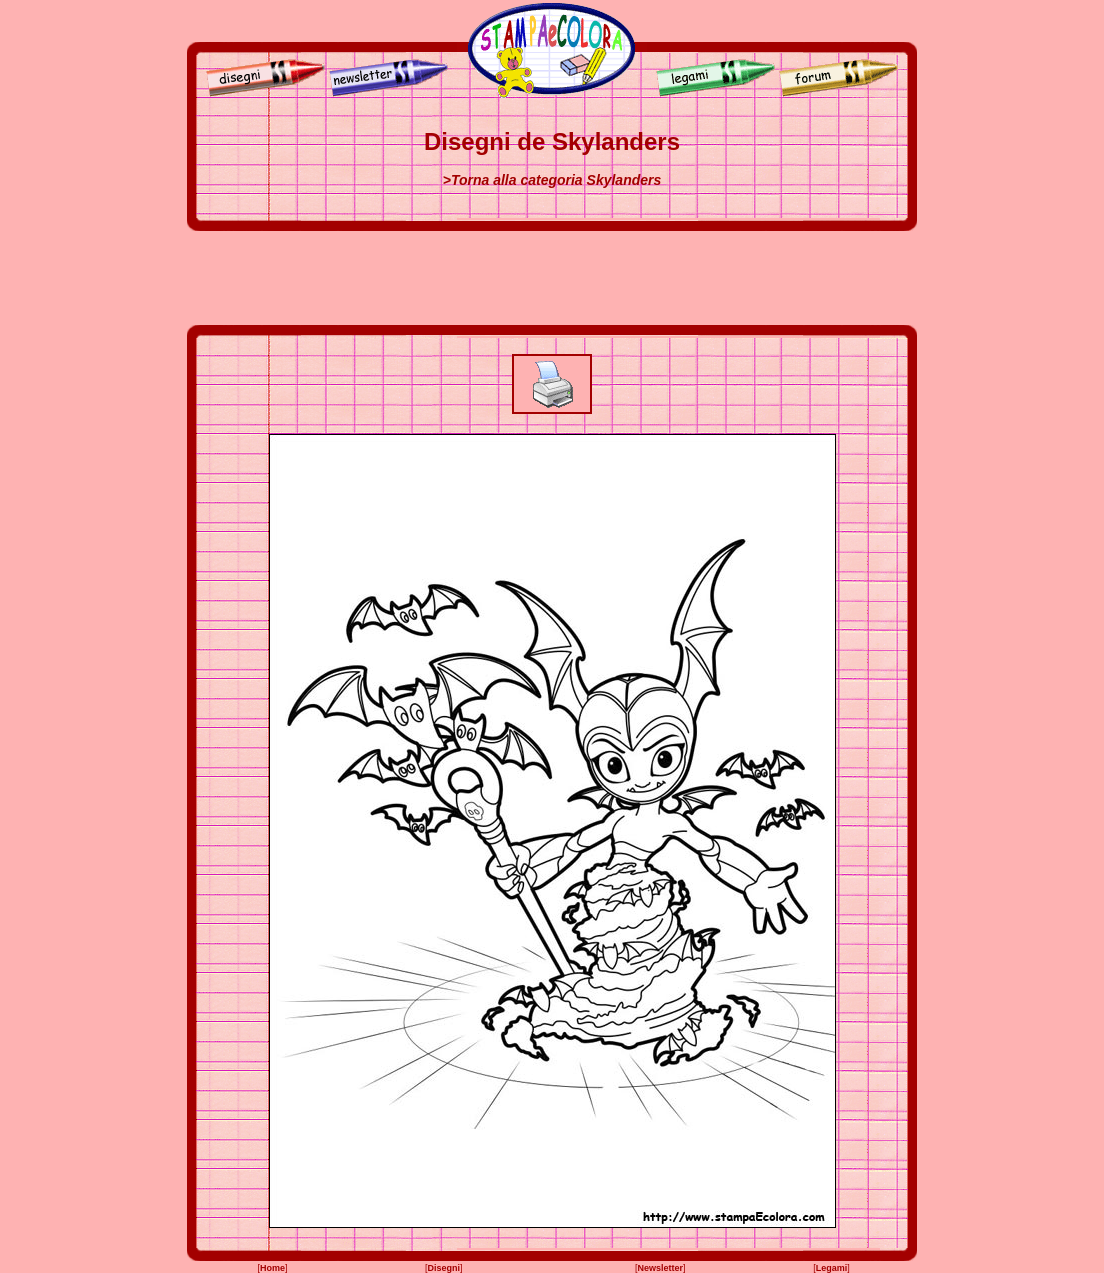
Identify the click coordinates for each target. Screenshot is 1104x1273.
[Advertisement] (552, 278)
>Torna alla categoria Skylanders (552, 180)
